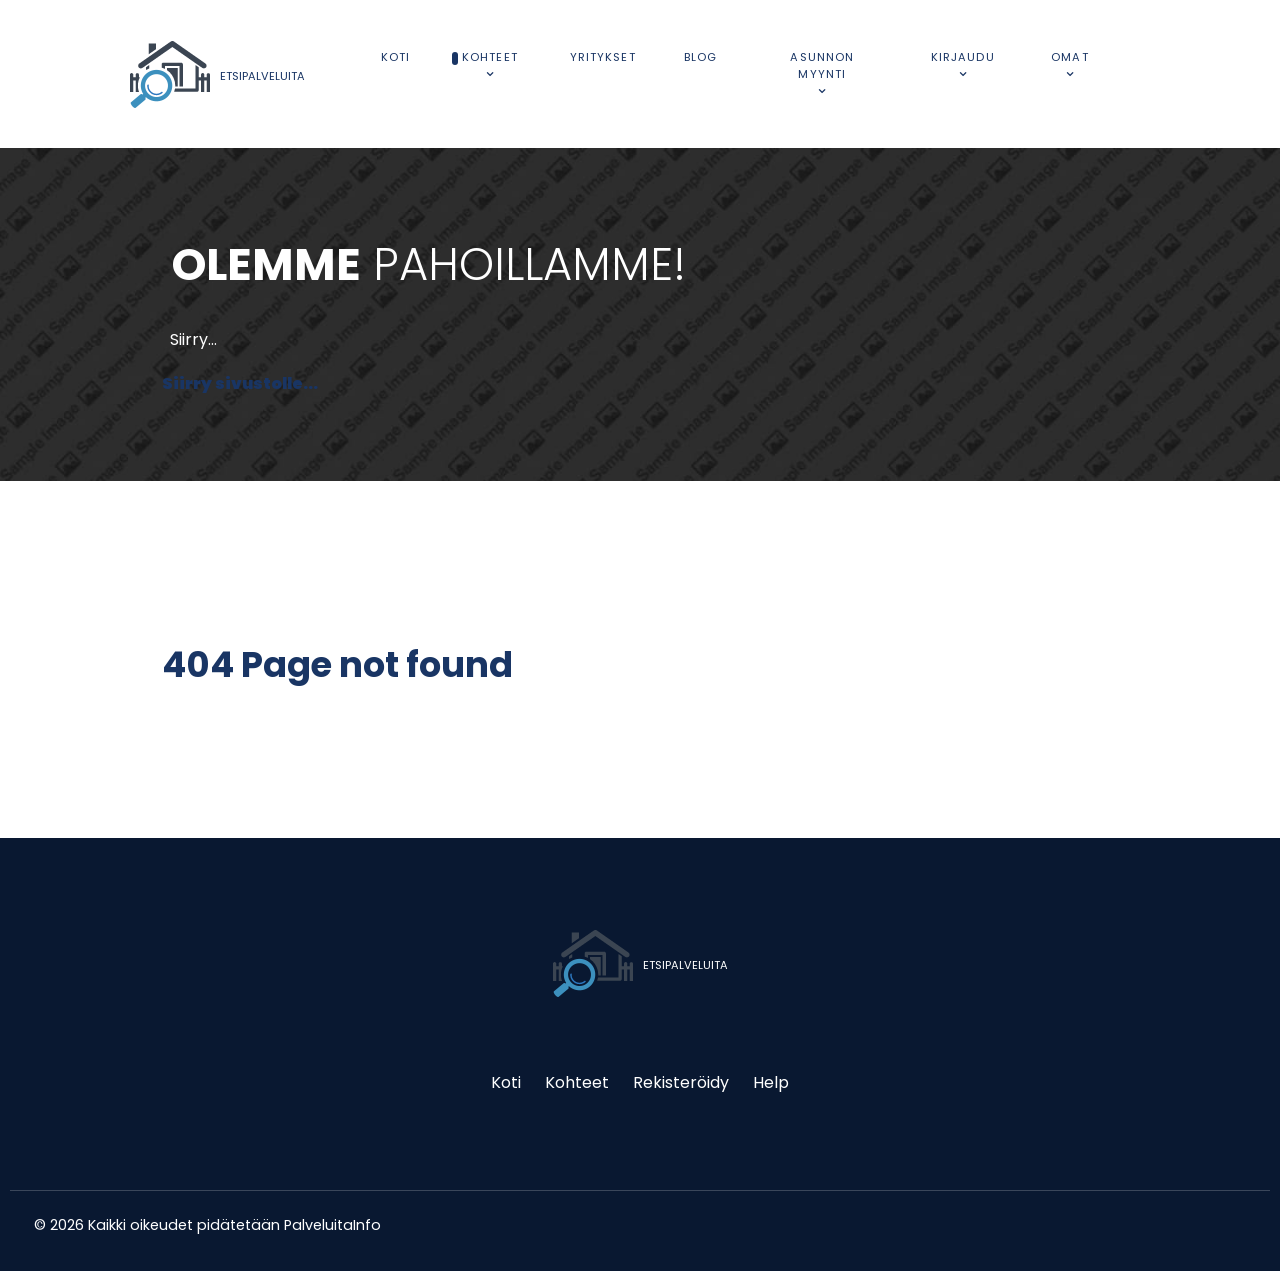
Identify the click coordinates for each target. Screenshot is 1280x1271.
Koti (506, 1082)
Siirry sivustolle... (240, 383)
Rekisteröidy (681, 1082)
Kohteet (577, 1082)
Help (771, 1082)
